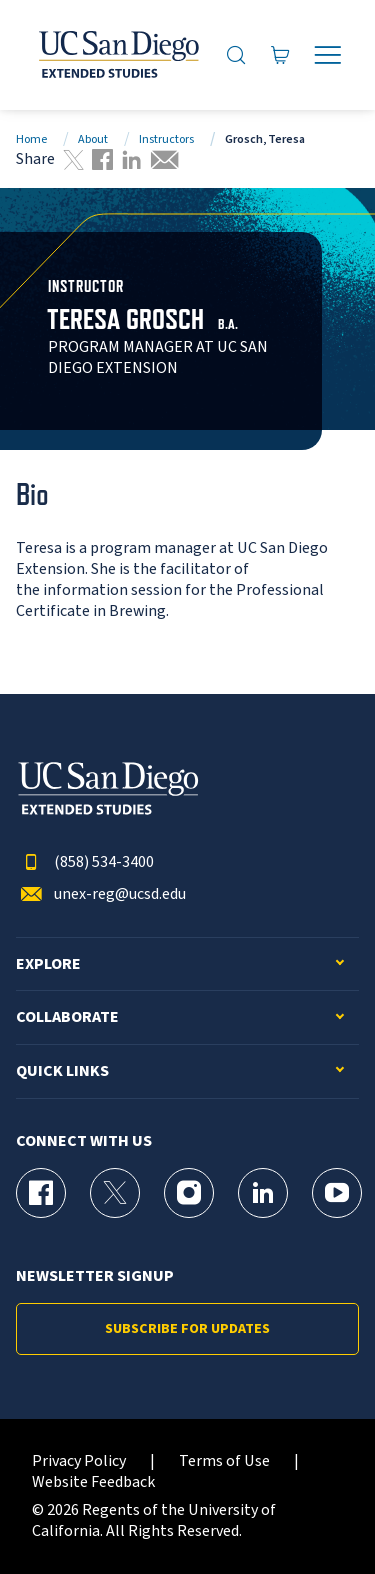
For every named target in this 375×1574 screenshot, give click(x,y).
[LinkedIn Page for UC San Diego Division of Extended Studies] (263, 1193)
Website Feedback (93, 1482)
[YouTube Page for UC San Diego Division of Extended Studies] (337, 1193)
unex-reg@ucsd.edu (101, 894)
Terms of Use (224, 1461)
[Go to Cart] (280, 54)
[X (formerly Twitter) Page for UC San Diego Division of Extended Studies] (115, 1193)
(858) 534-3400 (85, 862)
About (93, 139)
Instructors (166, 139)
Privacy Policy (79, 1461)
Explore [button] (48, 964)
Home (31, 139)
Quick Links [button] (62, 1071)
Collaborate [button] (67, 1017)
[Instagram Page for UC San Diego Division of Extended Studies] (189, 1193)
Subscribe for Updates (187, 1329)
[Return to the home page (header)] (117, 55)
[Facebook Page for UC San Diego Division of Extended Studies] (41, 1193)
